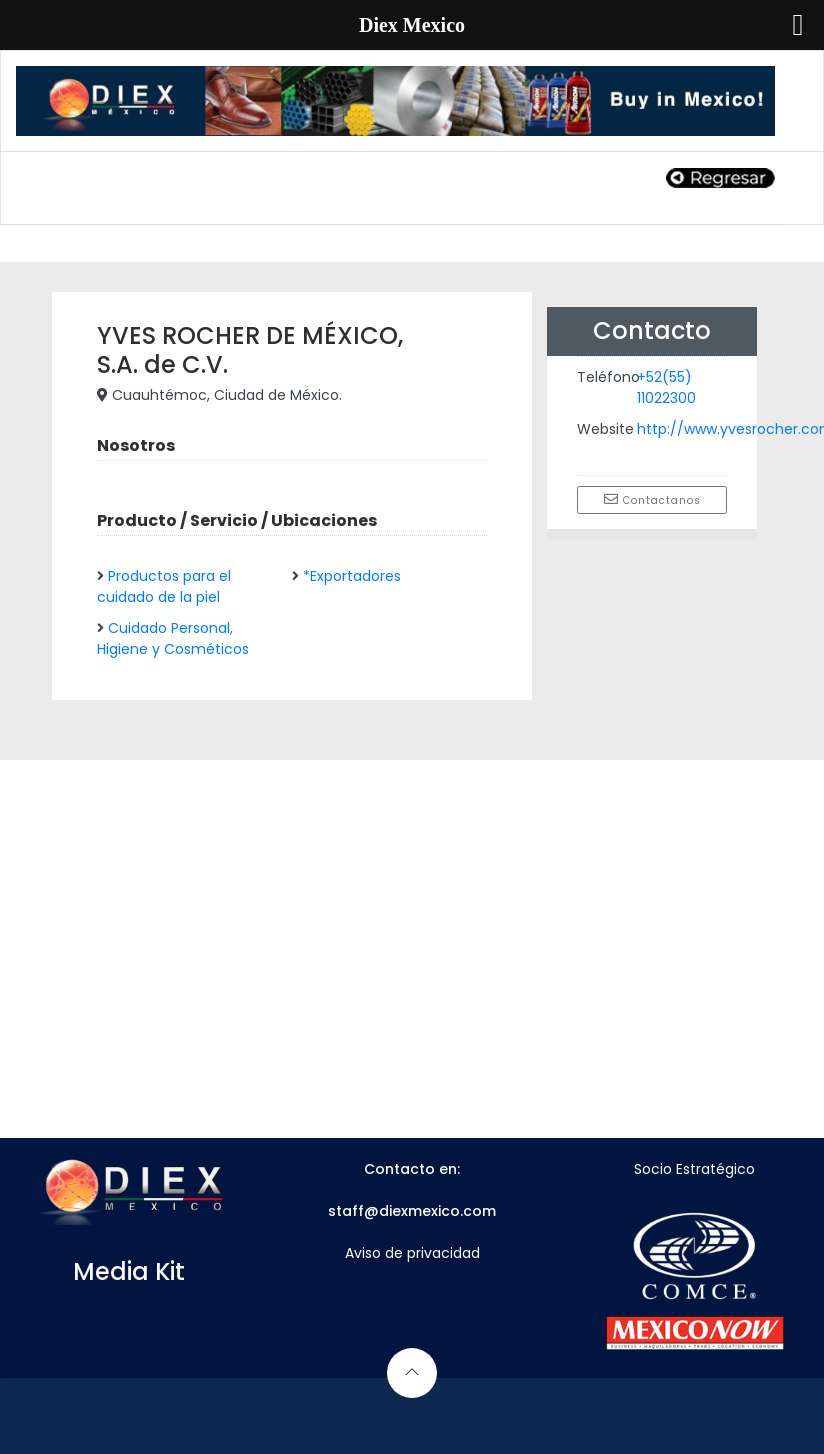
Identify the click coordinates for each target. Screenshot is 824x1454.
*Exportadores (352, 576)
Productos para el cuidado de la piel (164, 586)
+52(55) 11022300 (666, 387)
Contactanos (652, 500)
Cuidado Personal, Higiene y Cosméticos (173, 638)
